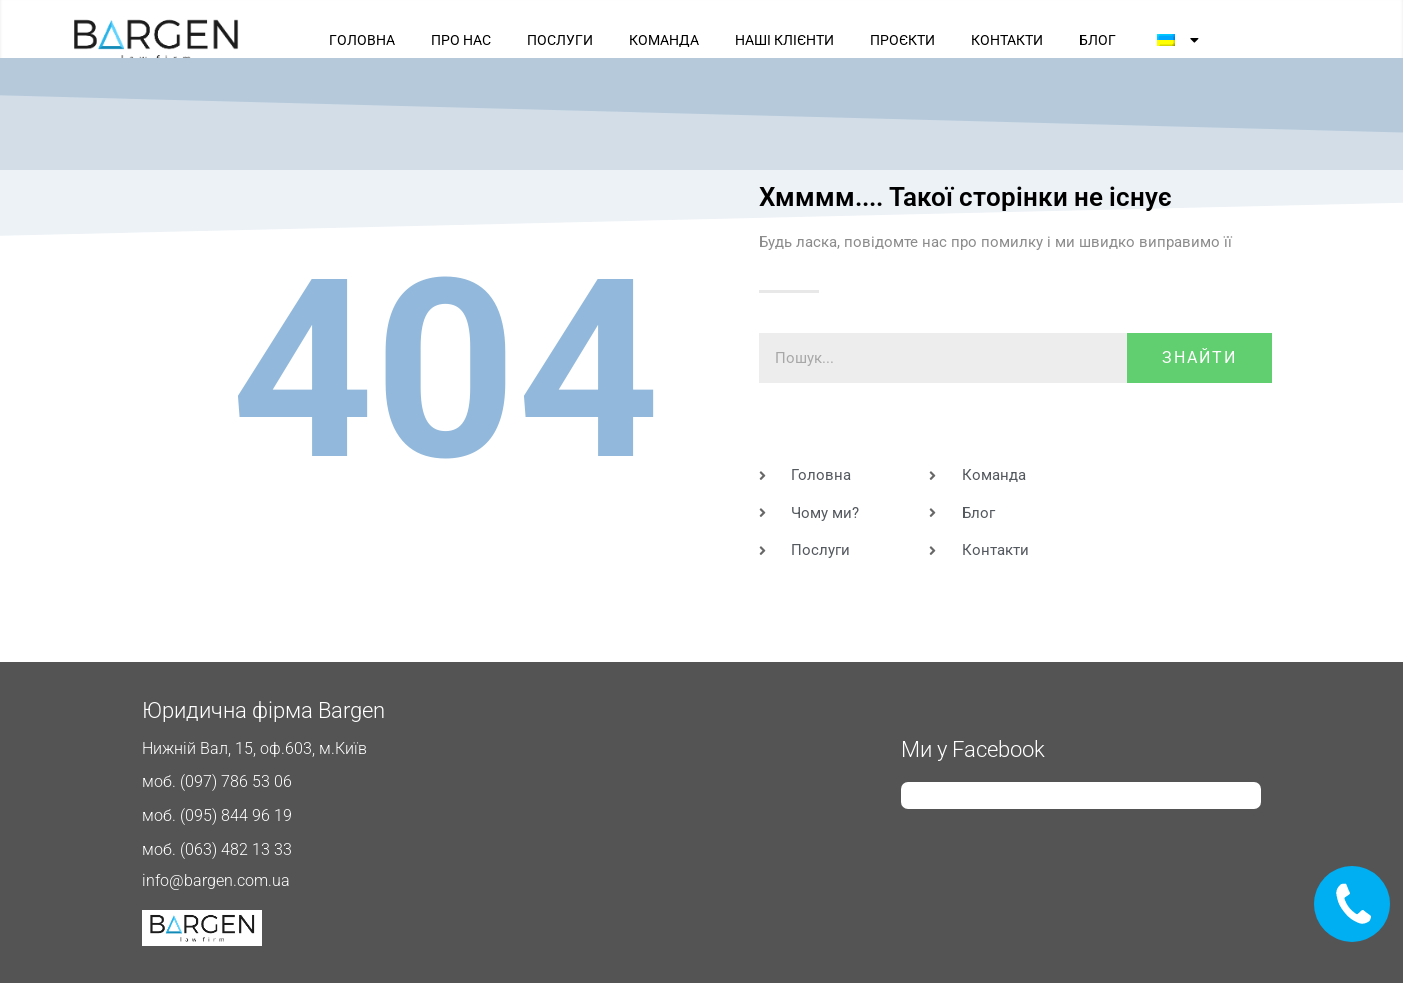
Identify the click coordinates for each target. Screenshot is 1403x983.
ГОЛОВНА (362, 40)
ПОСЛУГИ (560, 40)
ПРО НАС (461, 40)
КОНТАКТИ (1007, 40)
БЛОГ (1097, 40)
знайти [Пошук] (1199, 357)
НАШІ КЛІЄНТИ (784, 40)
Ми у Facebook (973, 749)
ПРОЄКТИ (902, 40)
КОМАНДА (664, 40)
